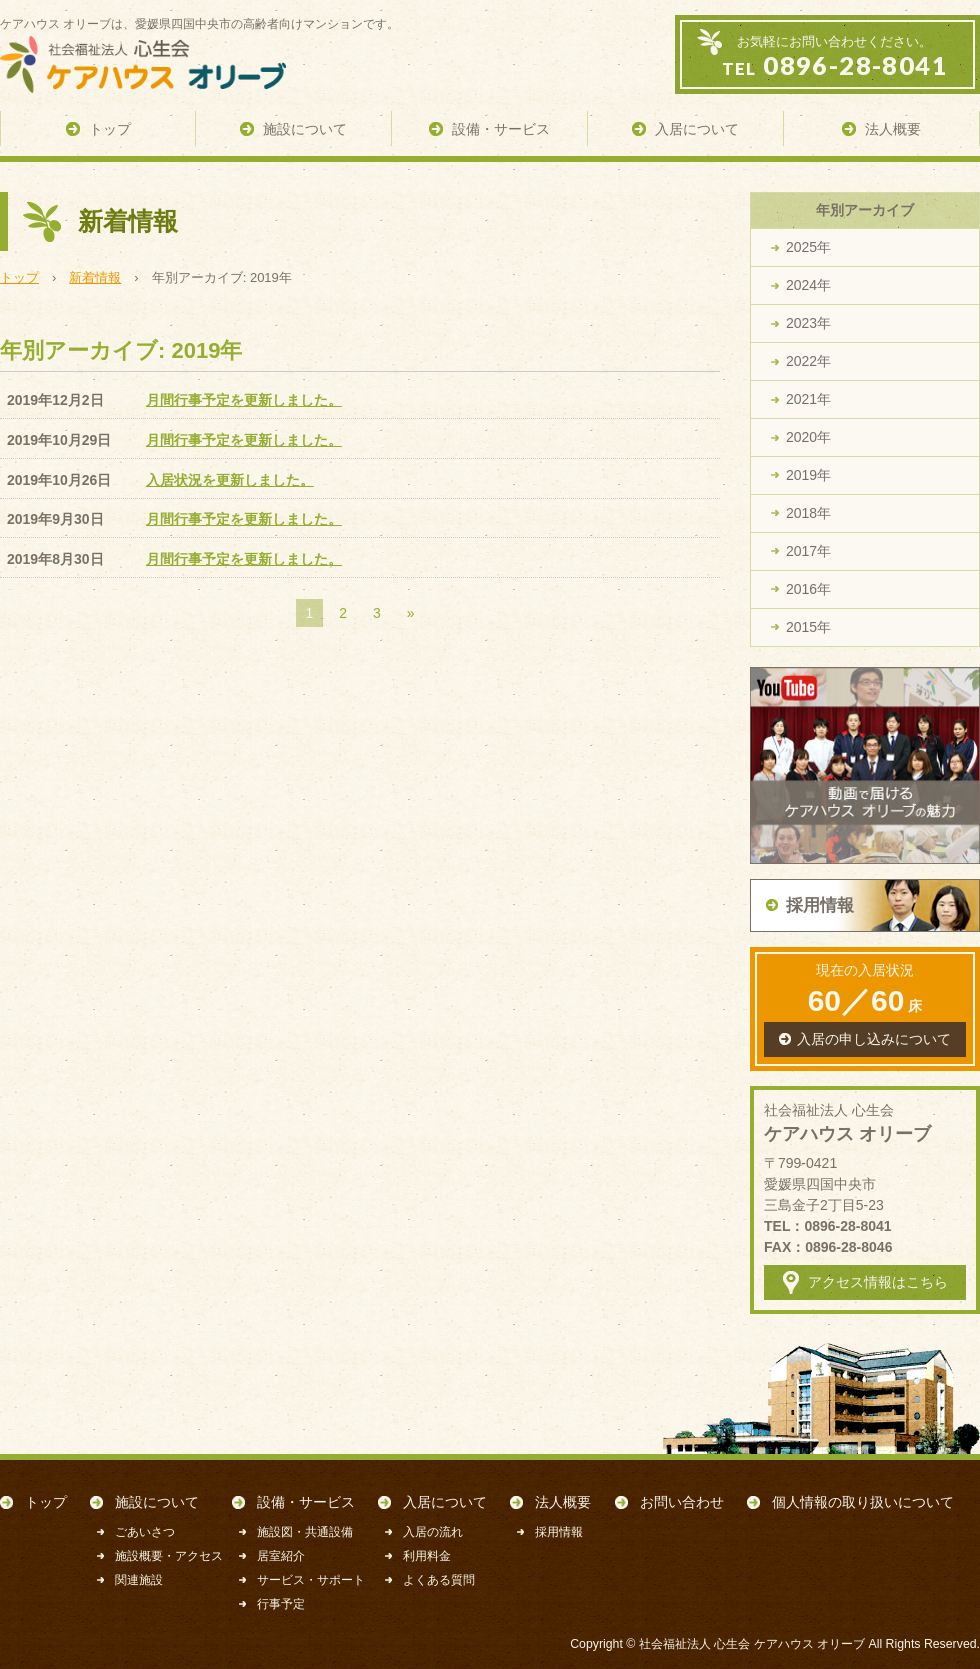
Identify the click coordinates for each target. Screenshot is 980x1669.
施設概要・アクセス (169, 1556)
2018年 (808, 513)
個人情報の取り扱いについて (863, 1502)
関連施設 (139, 1580)
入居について (445, 1502)
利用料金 (427, 1556)
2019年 (808, 475)
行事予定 (281, 1604)
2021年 (808, 399)
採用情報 (559, 1532)
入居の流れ (433, 1532)
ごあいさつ (145, 1532)
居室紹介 (281, 1556)
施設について (157, 1502)
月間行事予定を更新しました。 (244, 400)
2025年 (808, 247)
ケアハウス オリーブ (160, 64)
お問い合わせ (682, 1502)
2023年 (808, 323)
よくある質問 (439, 1580)
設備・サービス (306, 1502)
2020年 (808, 437)
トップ (46, 1502)
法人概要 (563, 1502)
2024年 (808, 285)
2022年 (808, 361)
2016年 (808, 589)
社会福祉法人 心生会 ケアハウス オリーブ (752, 1644)
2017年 (808, 551)
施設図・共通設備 (305, 1532)
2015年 (808, 627)
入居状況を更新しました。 (230, 480)
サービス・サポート (311, 1580)
